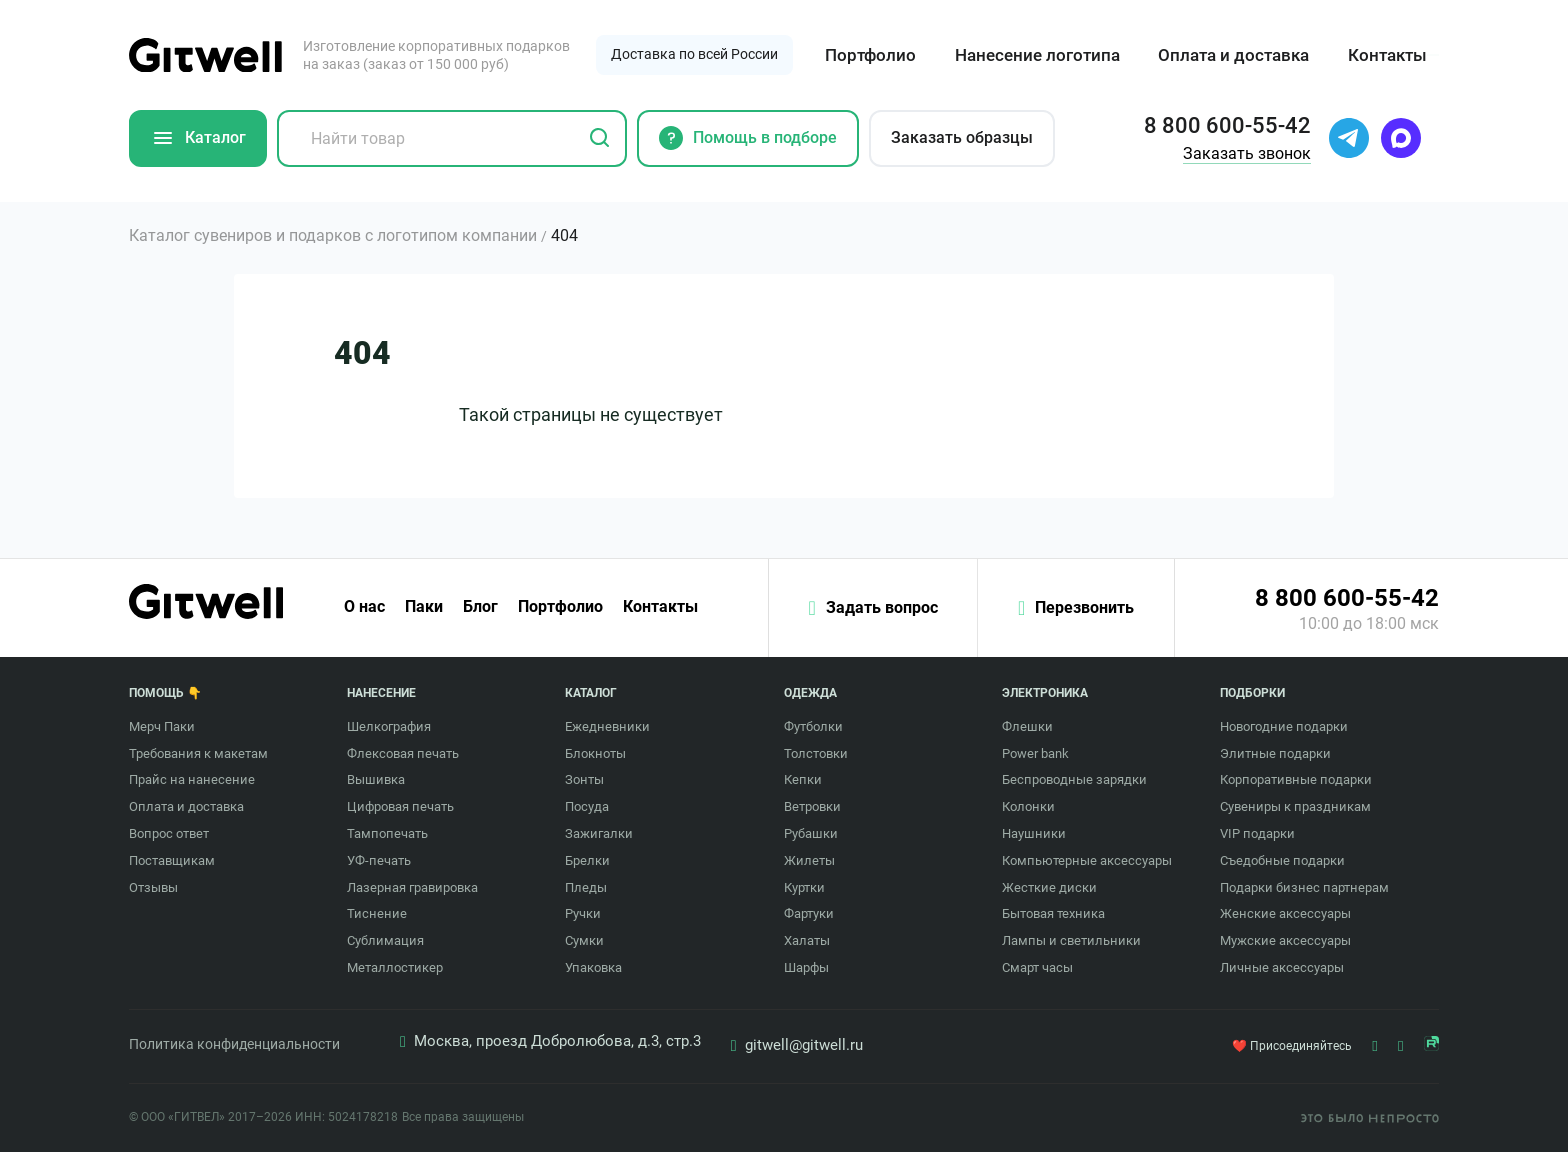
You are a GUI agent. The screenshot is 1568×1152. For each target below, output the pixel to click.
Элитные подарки (1275, 753)
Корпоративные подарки (1296, 779)
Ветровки (812, 806)
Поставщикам (172, 860)
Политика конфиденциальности (234, 1044)
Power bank (1035, 753)
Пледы (586, 887)
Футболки (813, 726)
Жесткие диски (1049, 887)
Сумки (584, 940)
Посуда (587, 806)
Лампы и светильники (1071, 940)
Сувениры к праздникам (1295, 806)
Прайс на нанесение (192, 779)
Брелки (587, 860)
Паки (424, 607)
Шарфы (806, 967)
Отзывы (153, 887)
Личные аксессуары (1282, 967)
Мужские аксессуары (1285, 940)
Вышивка (376, 779)
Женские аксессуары (1285, 913)
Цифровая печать (400, 806)
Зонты (584, 779)
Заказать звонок (1247, 153)
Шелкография (389, 726)
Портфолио (869, 55)
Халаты (807, 940)
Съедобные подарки (1282, 860)
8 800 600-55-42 (1347, 598)
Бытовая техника (1053, 913)
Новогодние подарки (1284, 726)
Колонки (1028, 806)
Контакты (1387, 55)
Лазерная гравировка (412, 887)
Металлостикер (395, 967)
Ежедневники (607, 726)
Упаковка (593, 967)
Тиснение (377, 913)
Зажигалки (599, 833)
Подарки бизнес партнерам (1304, 887)
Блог (480, 607)
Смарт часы (1037, 967)
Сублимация (385, 940)
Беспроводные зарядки (1074, 779)
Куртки (804, 887)
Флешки (1027, 726)
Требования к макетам (198, 753)
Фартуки (809, 913)
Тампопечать (387, 833)
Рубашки (811, 833)
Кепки (803, 779)
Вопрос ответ (169, 833)
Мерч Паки (162, 726)
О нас (364, 607)
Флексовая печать (403, 753)
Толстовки (816, 753)
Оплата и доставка (1233, 55)
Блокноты (595, 753)
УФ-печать (379, 860)
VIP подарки (1257, 833)
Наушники (1034, 833)
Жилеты (809, 860)
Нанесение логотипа (1036, 55)
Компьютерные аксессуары (1087, 860)
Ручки (583, 913)
